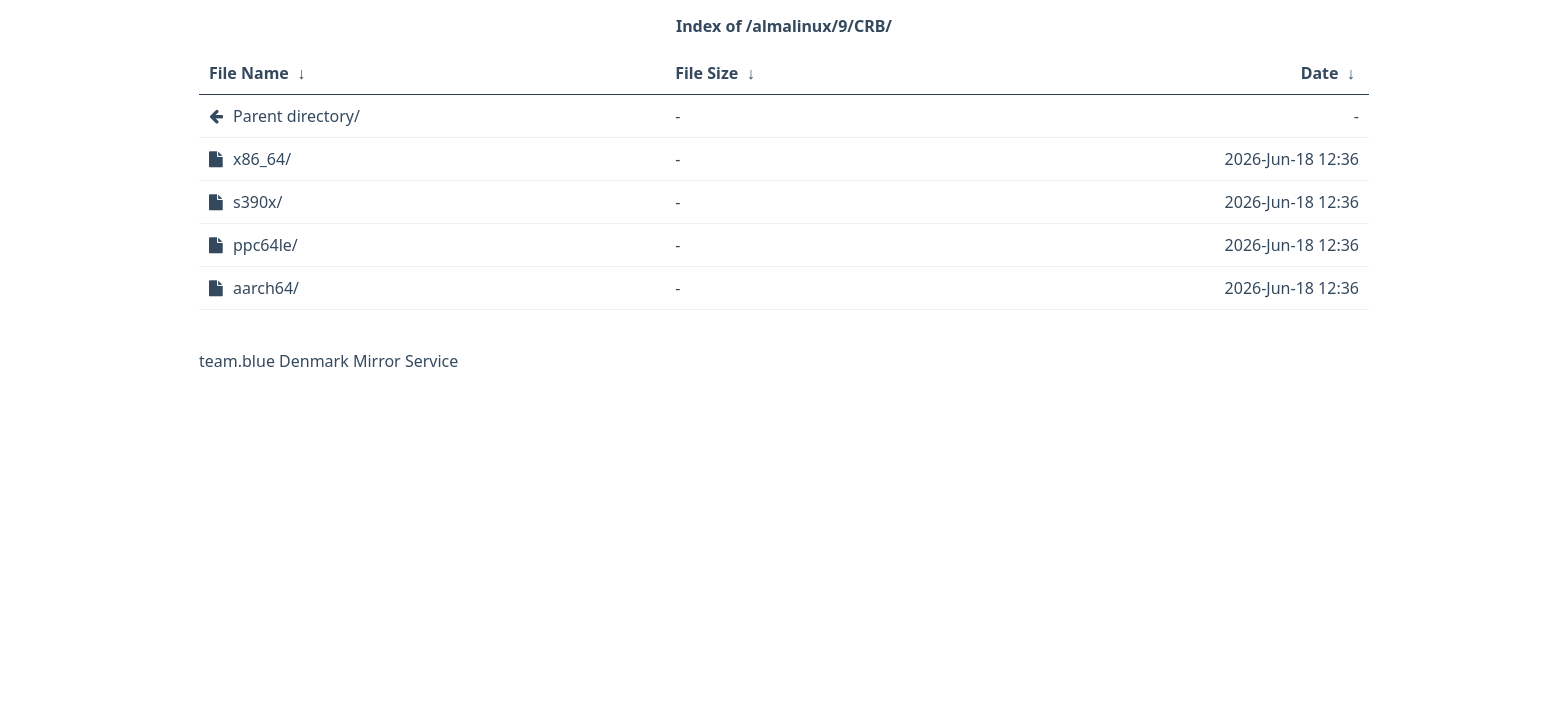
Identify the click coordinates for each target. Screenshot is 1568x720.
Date (1320, 73)
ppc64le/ (265, 245)
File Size (706, 73)
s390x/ (258, 202)
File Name (249, 73)
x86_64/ (262, 159)
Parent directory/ (296, 116)
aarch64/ (266, 288)
